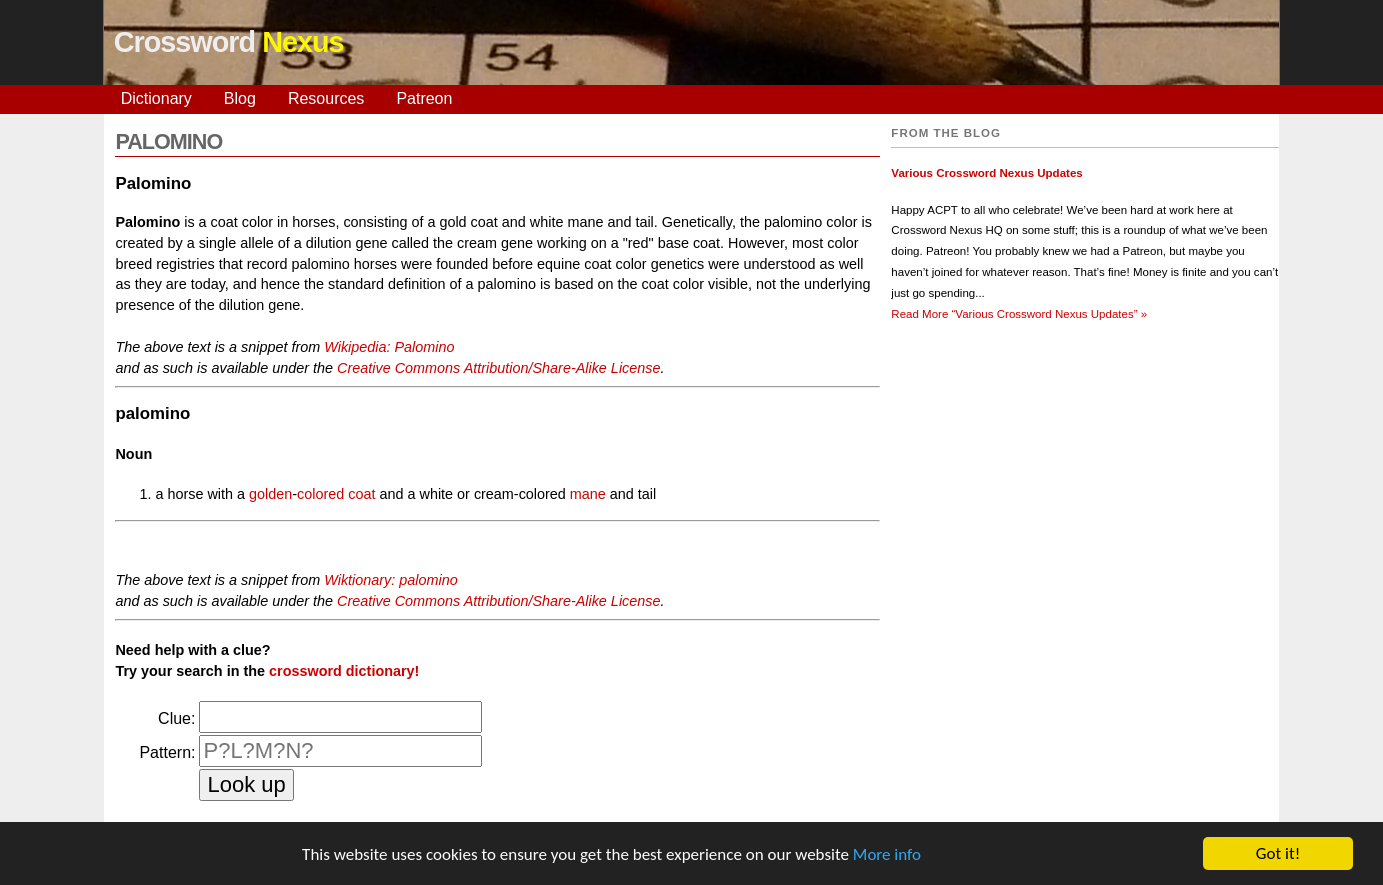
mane (588, 494)
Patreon (424, 98)
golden (270, 494)
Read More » (1019, 314)
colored (320, 494)
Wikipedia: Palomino (389, 347)
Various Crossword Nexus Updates (986, 173)
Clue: (176, 718)
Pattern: (167, 752)
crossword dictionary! (344, 671)
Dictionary (156, 98)
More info (887, 854)
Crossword (229, 42)
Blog (240, 98)
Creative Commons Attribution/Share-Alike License (498, 368)
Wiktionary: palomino (390, 580)
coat (361, 494)
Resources (326, 98)
